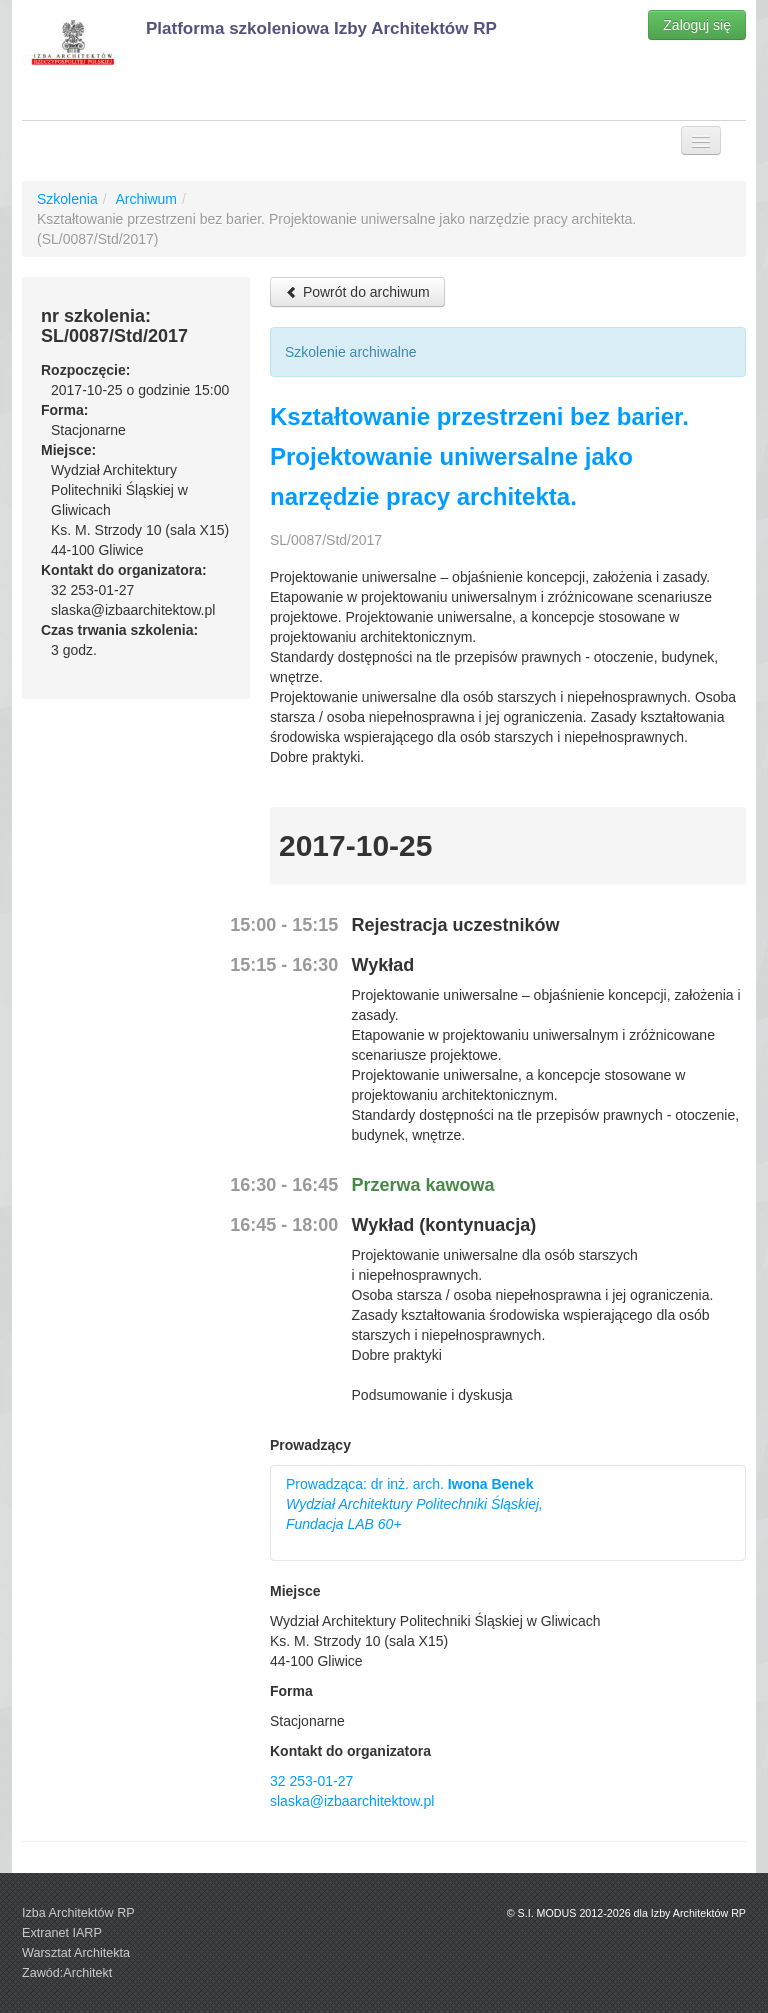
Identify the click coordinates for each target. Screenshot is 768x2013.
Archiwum (145, 199)
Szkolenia (67, 199)
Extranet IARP (62, 1933)
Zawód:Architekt (67, 1973)
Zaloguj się (697, 25)
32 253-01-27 (311, 1781)
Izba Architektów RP (78, 1913)
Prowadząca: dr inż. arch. (414, 1504)
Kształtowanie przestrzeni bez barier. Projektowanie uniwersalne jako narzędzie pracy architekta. (479, 456)
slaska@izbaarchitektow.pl (352, 1801)
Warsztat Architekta (76, 1953)
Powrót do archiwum (357, 292)
